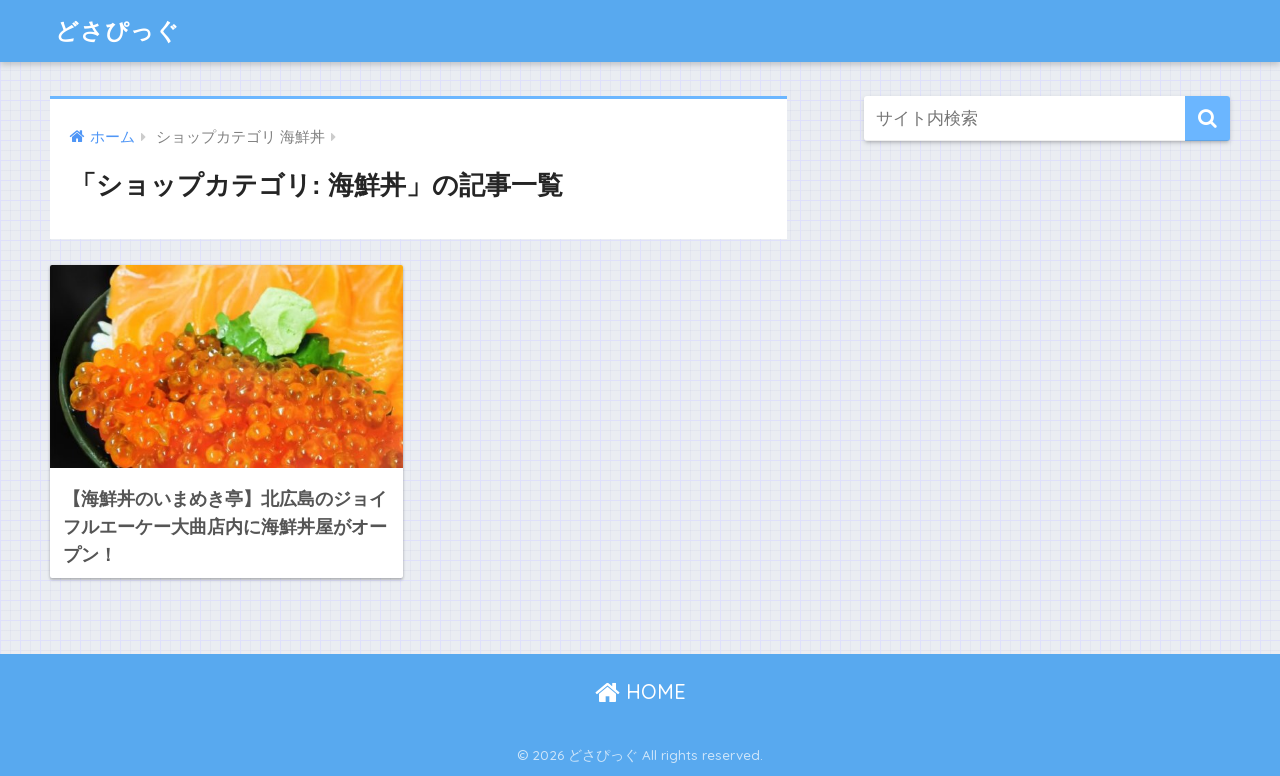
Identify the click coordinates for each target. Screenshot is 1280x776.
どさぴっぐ (117, 30)
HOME (640, 691)
